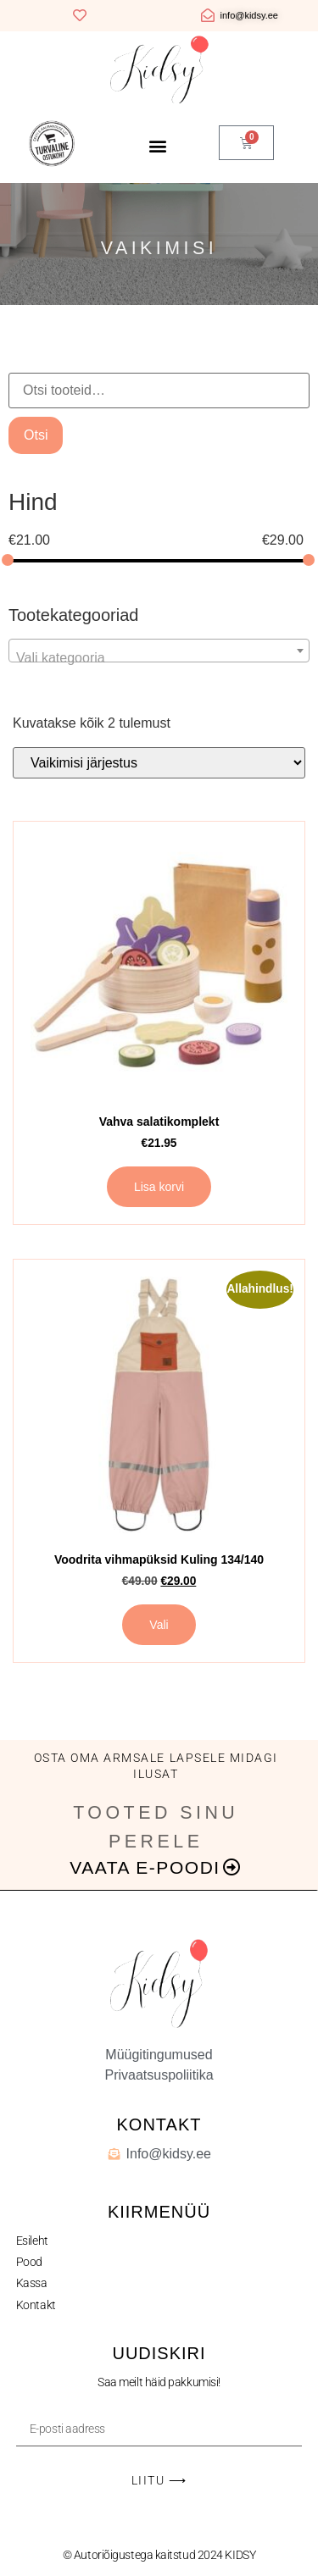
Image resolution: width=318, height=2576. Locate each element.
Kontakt (36, 2305)
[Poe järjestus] (159, 762)
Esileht (32, 2240)
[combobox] (159, 650)
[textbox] (159, 658)
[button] (157, 145)
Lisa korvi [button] (159, 1187)
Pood (29, 2262)
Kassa (31, 2283)
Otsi (35, 435)
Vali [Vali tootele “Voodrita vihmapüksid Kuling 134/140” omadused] (158, 1624)
